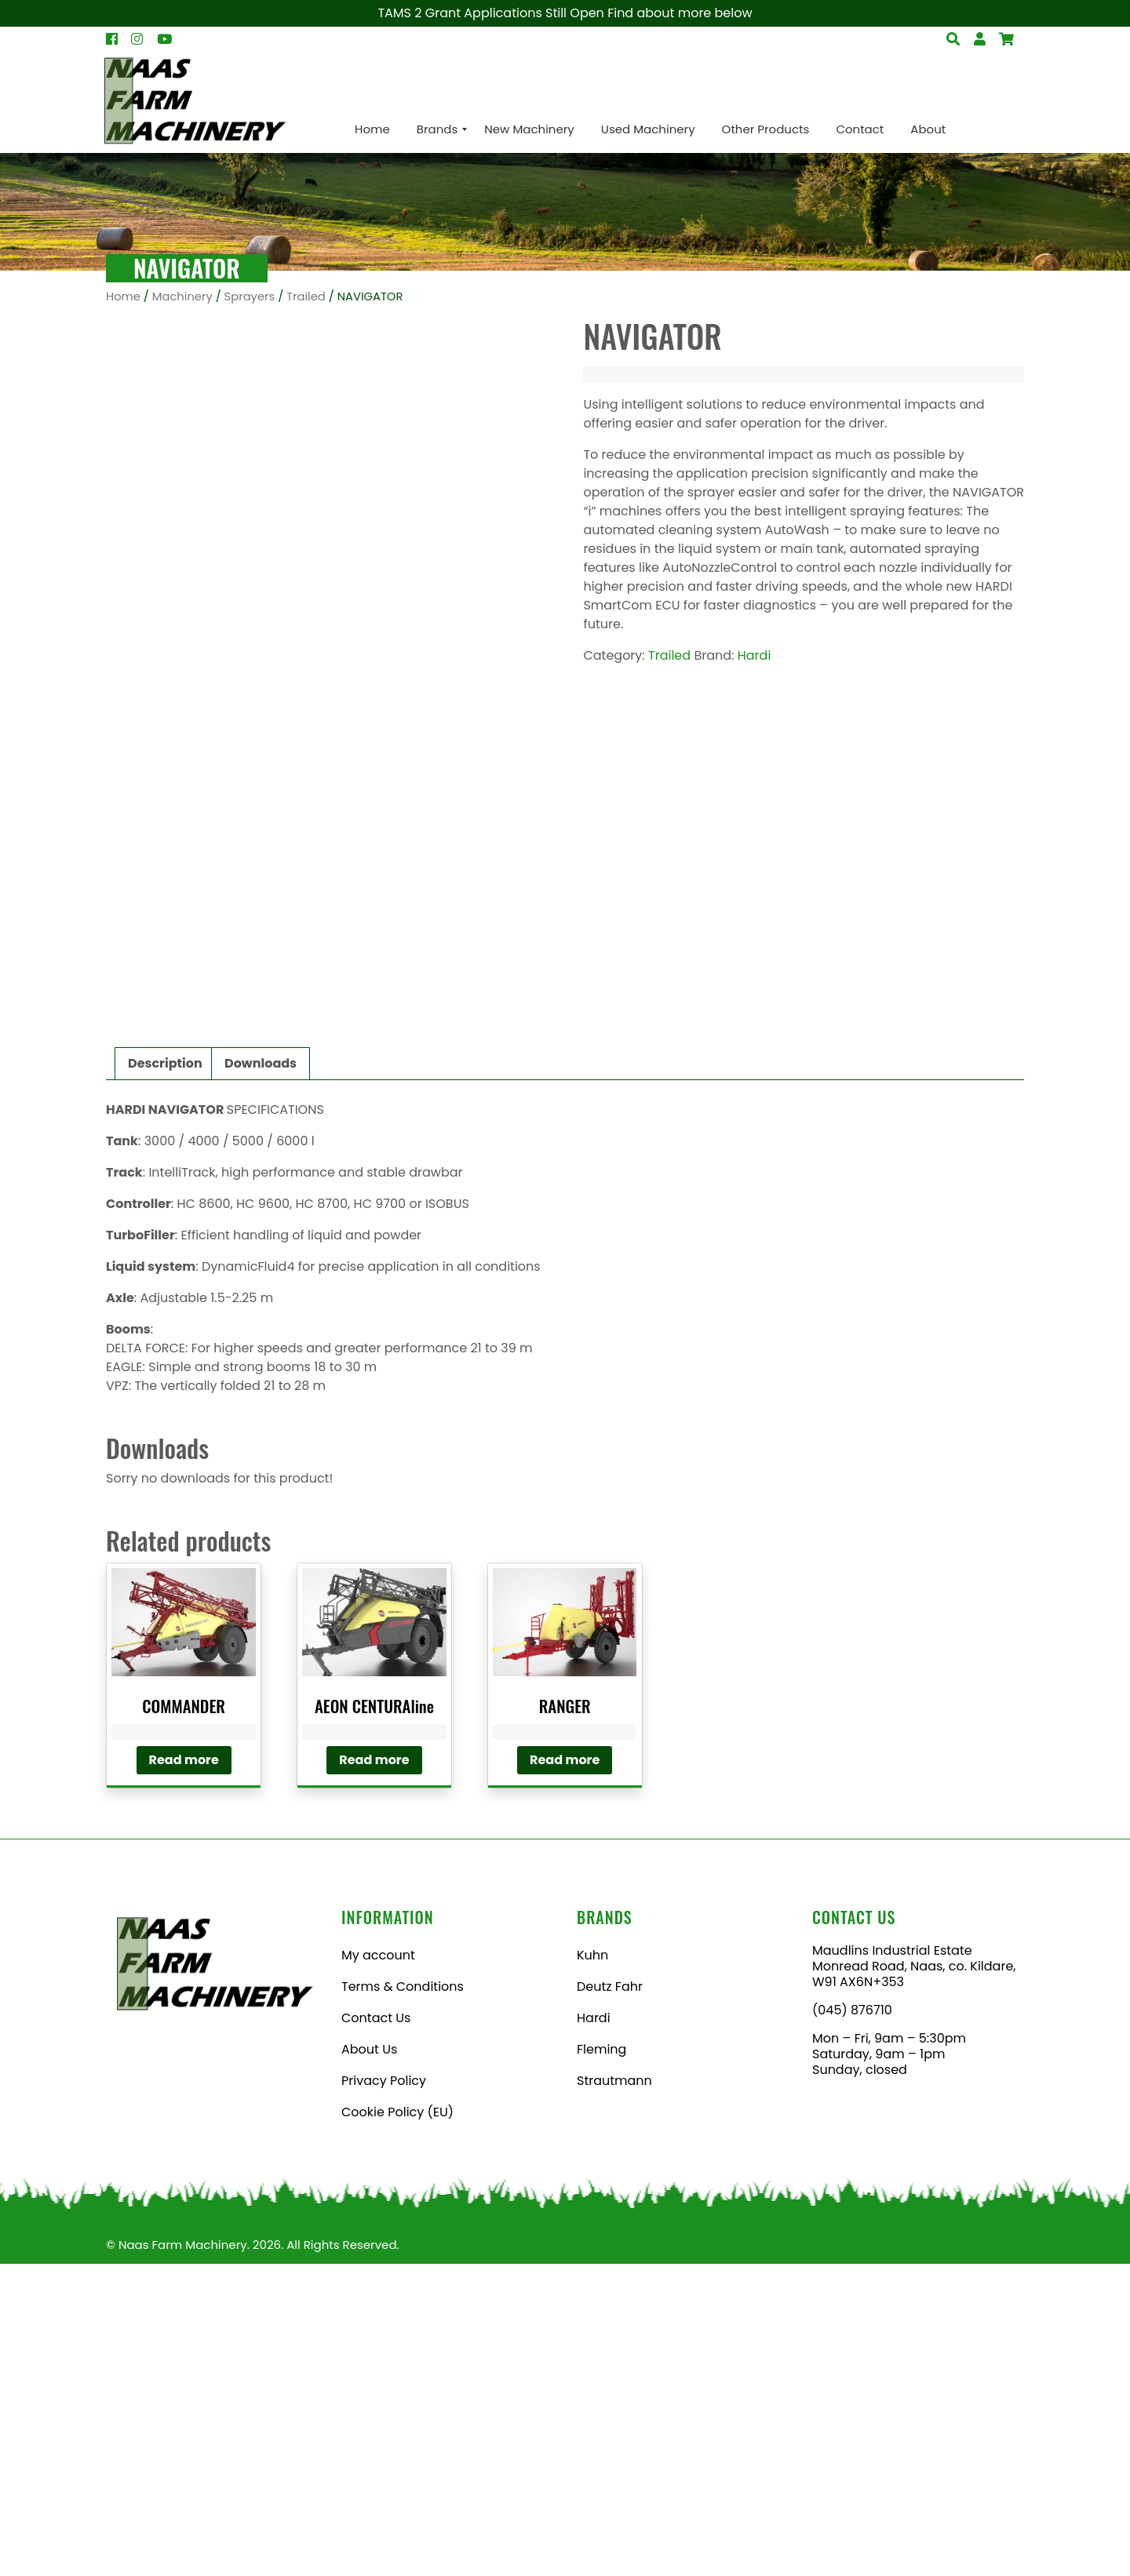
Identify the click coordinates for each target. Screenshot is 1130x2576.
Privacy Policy (383, 2393)
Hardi (754, 655)
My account (378, 2267)
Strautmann (614, 2393)
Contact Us (375, 2330)
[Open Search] (1006, 39)
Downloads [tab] (260, 1375)
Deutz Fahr (610, 2299)
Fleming (601, 2361)
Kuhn (592, 2267)
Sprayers (249, 296)
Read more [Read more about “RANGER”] (565, 2072)
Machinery (182, 296)
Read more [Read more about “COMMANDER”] (184, 2072)
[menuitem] (372, 129)
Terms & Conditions (402, 2299)
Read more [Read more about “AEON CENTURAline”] (374, 2072)
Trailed (306, 296)
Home (123, 296)
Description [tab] (165, 1375)
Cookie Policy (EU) (397, 2424)
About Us (369, 2361)
